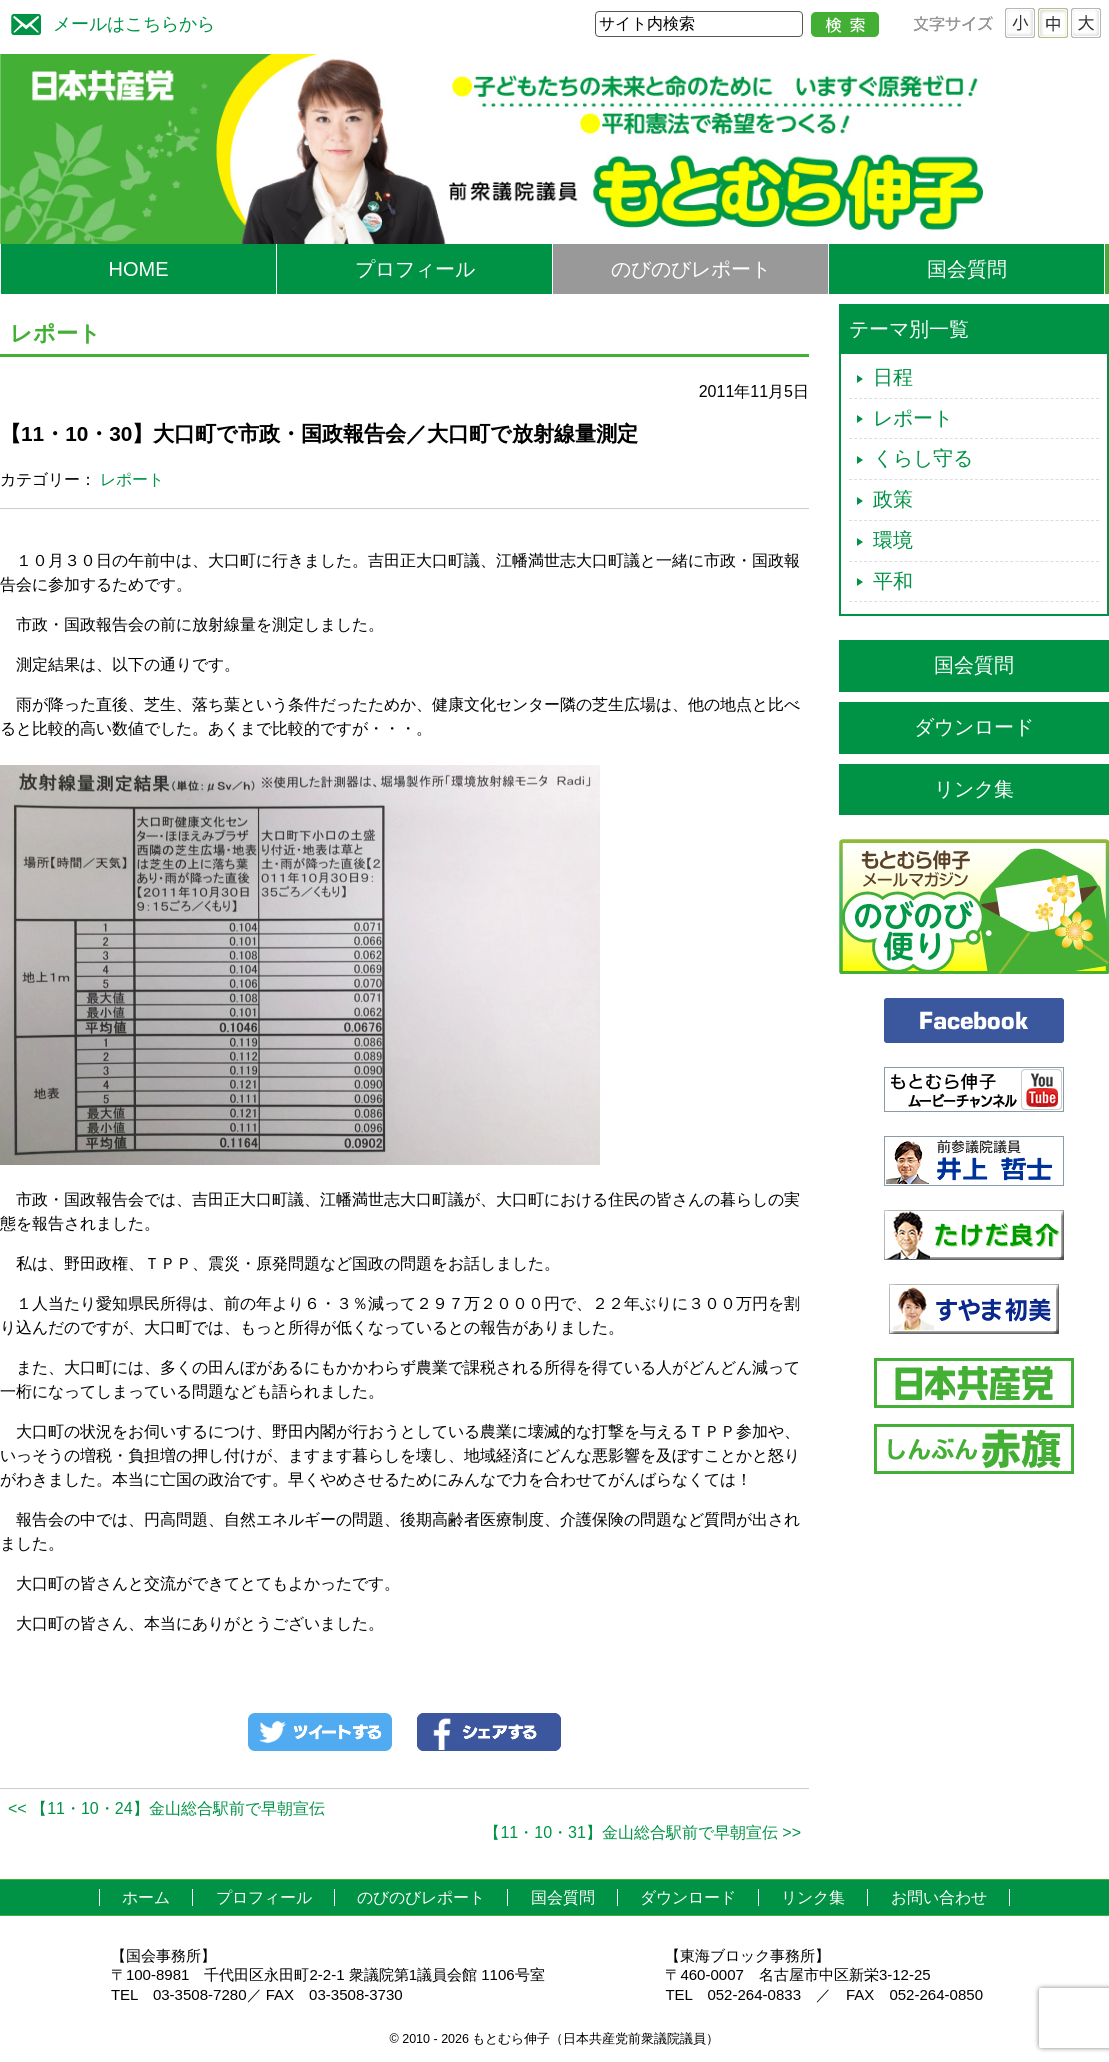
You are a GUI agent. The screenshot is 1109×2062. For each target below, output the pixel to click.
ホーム (146, 1897)
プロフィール (415, 269)
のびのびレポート (691, 269)
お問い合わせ (939, 1897)
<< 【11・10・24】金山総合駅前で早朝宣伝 (166, 1808)
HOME (139, 269)
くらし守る (923, 458)
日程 (893, 377)
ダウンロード (974, 727)
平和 (893, 581)
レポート (132, 479)
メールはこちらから (108, 21)
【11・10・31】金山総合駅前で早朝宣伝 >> (642, 1832)
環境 (893, 540)
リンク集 (974, 789)
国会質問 (967, 269)
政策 (893, 499)
